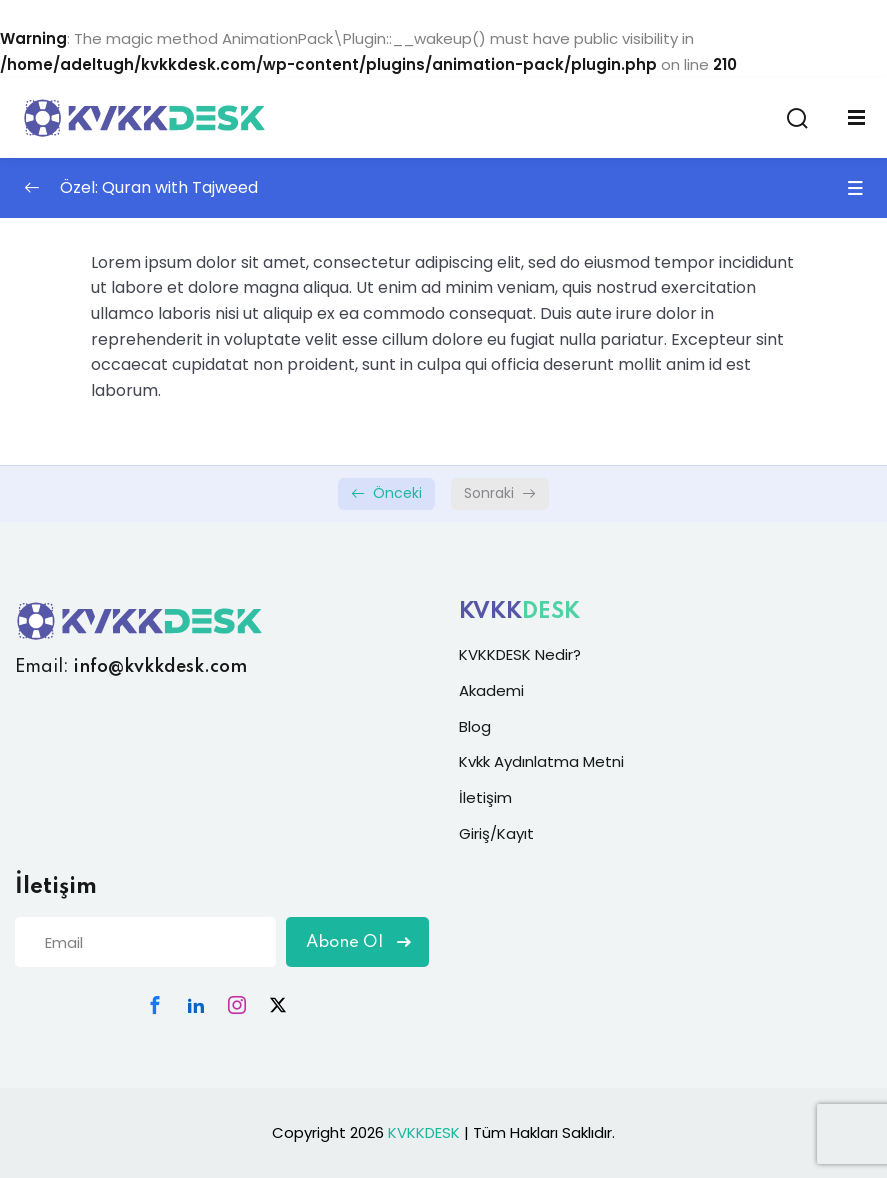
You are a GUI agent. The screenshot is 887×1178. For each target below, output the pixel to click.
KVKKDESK (424, 1132)
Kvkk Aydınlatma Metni (541, 761)
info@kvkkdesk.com (160, 667)
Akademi (491, 690)
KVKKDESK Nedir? (520, 654)
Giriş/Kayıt (496, 833)
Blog (475, 726)
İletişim (485, 797)
